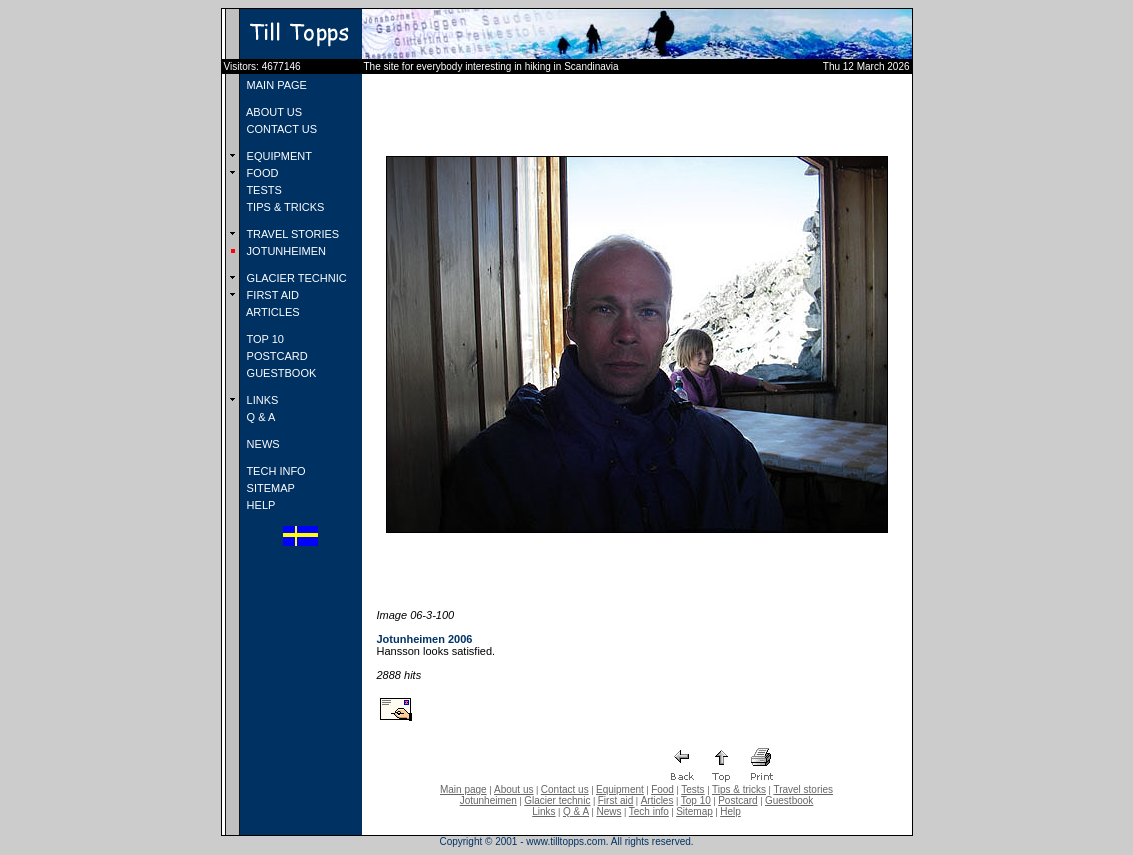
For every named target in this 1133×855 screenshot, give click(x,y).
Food (662, 789)
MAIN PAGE (275, 85)
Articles (657, 800)
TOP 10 (264, 339)
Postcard (737, 800)
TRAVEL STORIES (292, 234)
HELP (260, 505)
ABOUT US (273, 112)
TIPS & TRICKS (284, 207)
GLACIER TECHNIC (295, 278)
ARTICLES (272, 312)
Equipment (620, 789)
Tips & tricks (739, 789)
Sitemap (694, 811)
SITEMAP (269, 488)
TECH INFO (275, 471)
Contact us (565, 789)
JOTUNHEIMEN (285, 251)
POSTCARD (276, 356)
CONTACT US (281, 129)
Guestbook (789, 800)
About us (513, 789)
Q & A (260, 417)
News (608, 811)
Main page (463, 789)
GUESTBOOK (280, 373)
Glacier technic (557, 800)
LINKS (261, 400)
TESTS (263, 190)
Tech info (649, 811)
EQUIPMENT (278, 156)
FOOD (261, 173)
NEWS (262, 444)
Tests (692, 789)
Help (730, 811)
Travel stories (803, 789)
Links (543, 811)
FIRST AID (271, 295)
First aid (616, 800)
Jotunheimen (488, 800)
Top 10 (696, 800)
